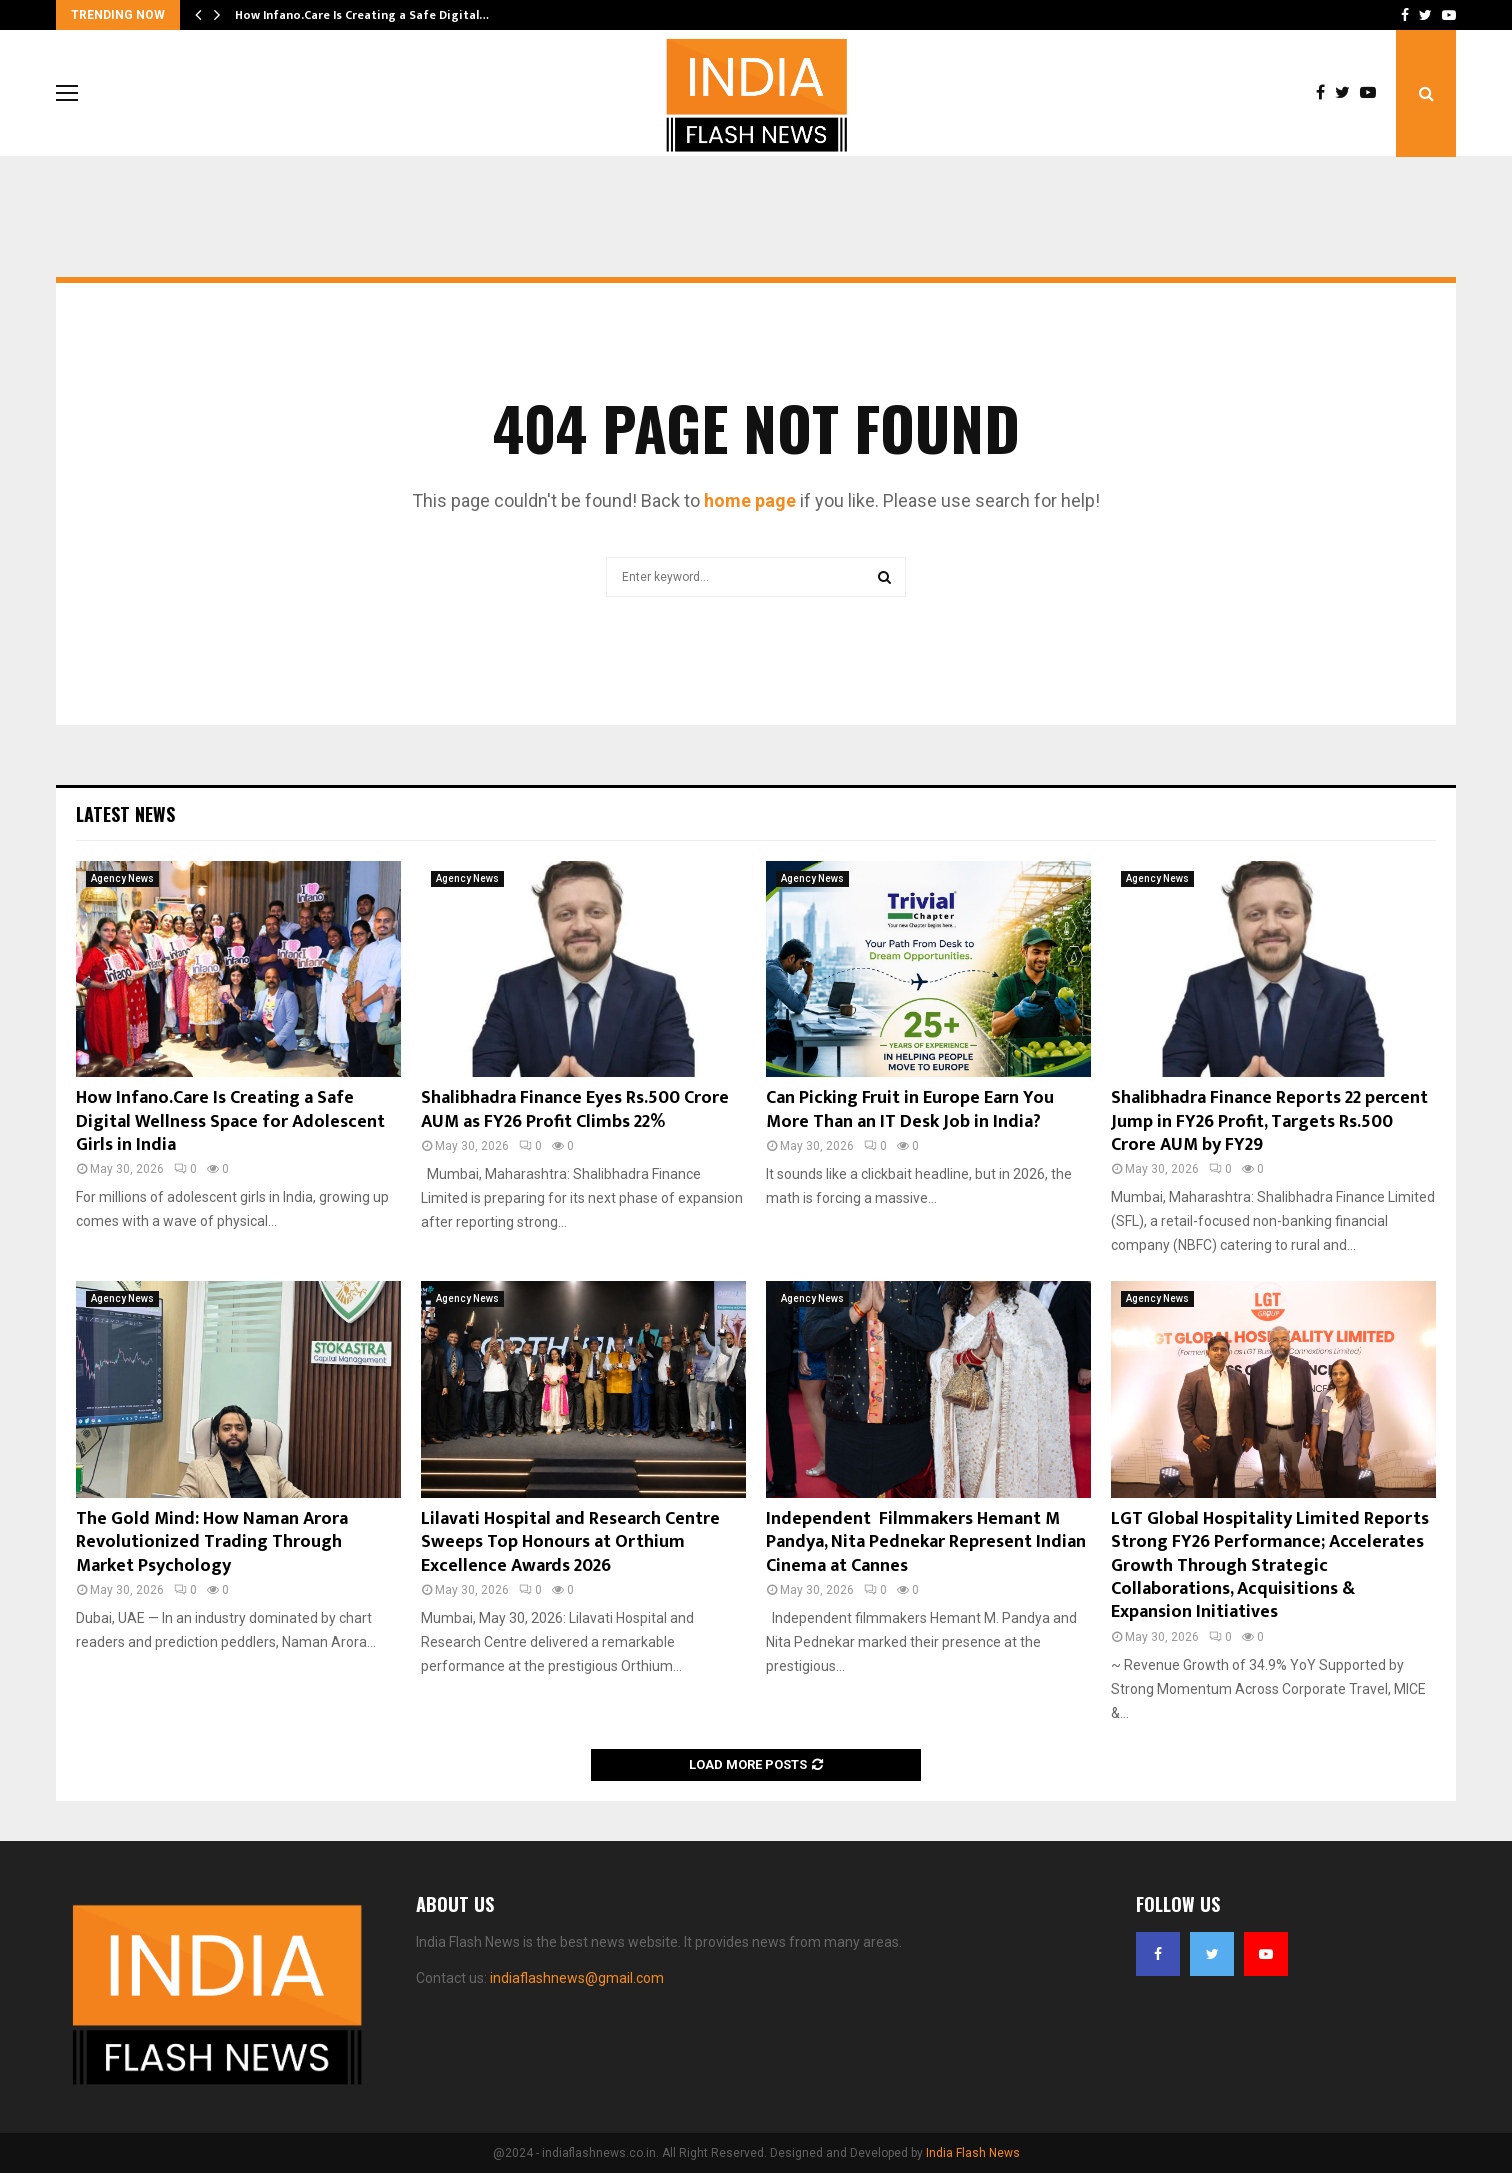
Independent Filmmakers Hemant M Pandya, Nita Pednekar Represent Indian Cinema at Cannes (926, 1542)
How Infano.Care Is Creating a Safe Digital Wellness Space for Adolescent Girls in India (230, 1121)
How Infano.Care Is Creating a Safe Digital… (362, 15)
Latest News (125, 814)
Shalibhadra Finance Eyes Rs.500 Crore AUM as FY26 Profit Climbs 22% (575, 1109)
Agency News (122, 878)
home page (750, 500)
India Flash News (973, 2153)
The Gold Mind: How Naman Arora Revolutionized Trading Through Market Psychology (212, 1542)
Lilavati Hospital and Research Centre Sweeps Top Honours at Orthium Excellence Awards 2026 (570, 1542)
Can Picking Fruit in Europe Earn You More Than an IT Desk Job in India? (910, 1109)
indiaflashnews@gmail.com (577, 1978)
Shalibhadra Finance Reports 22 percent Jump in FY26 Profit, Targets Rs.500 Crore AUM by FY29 (1269, 1121)
